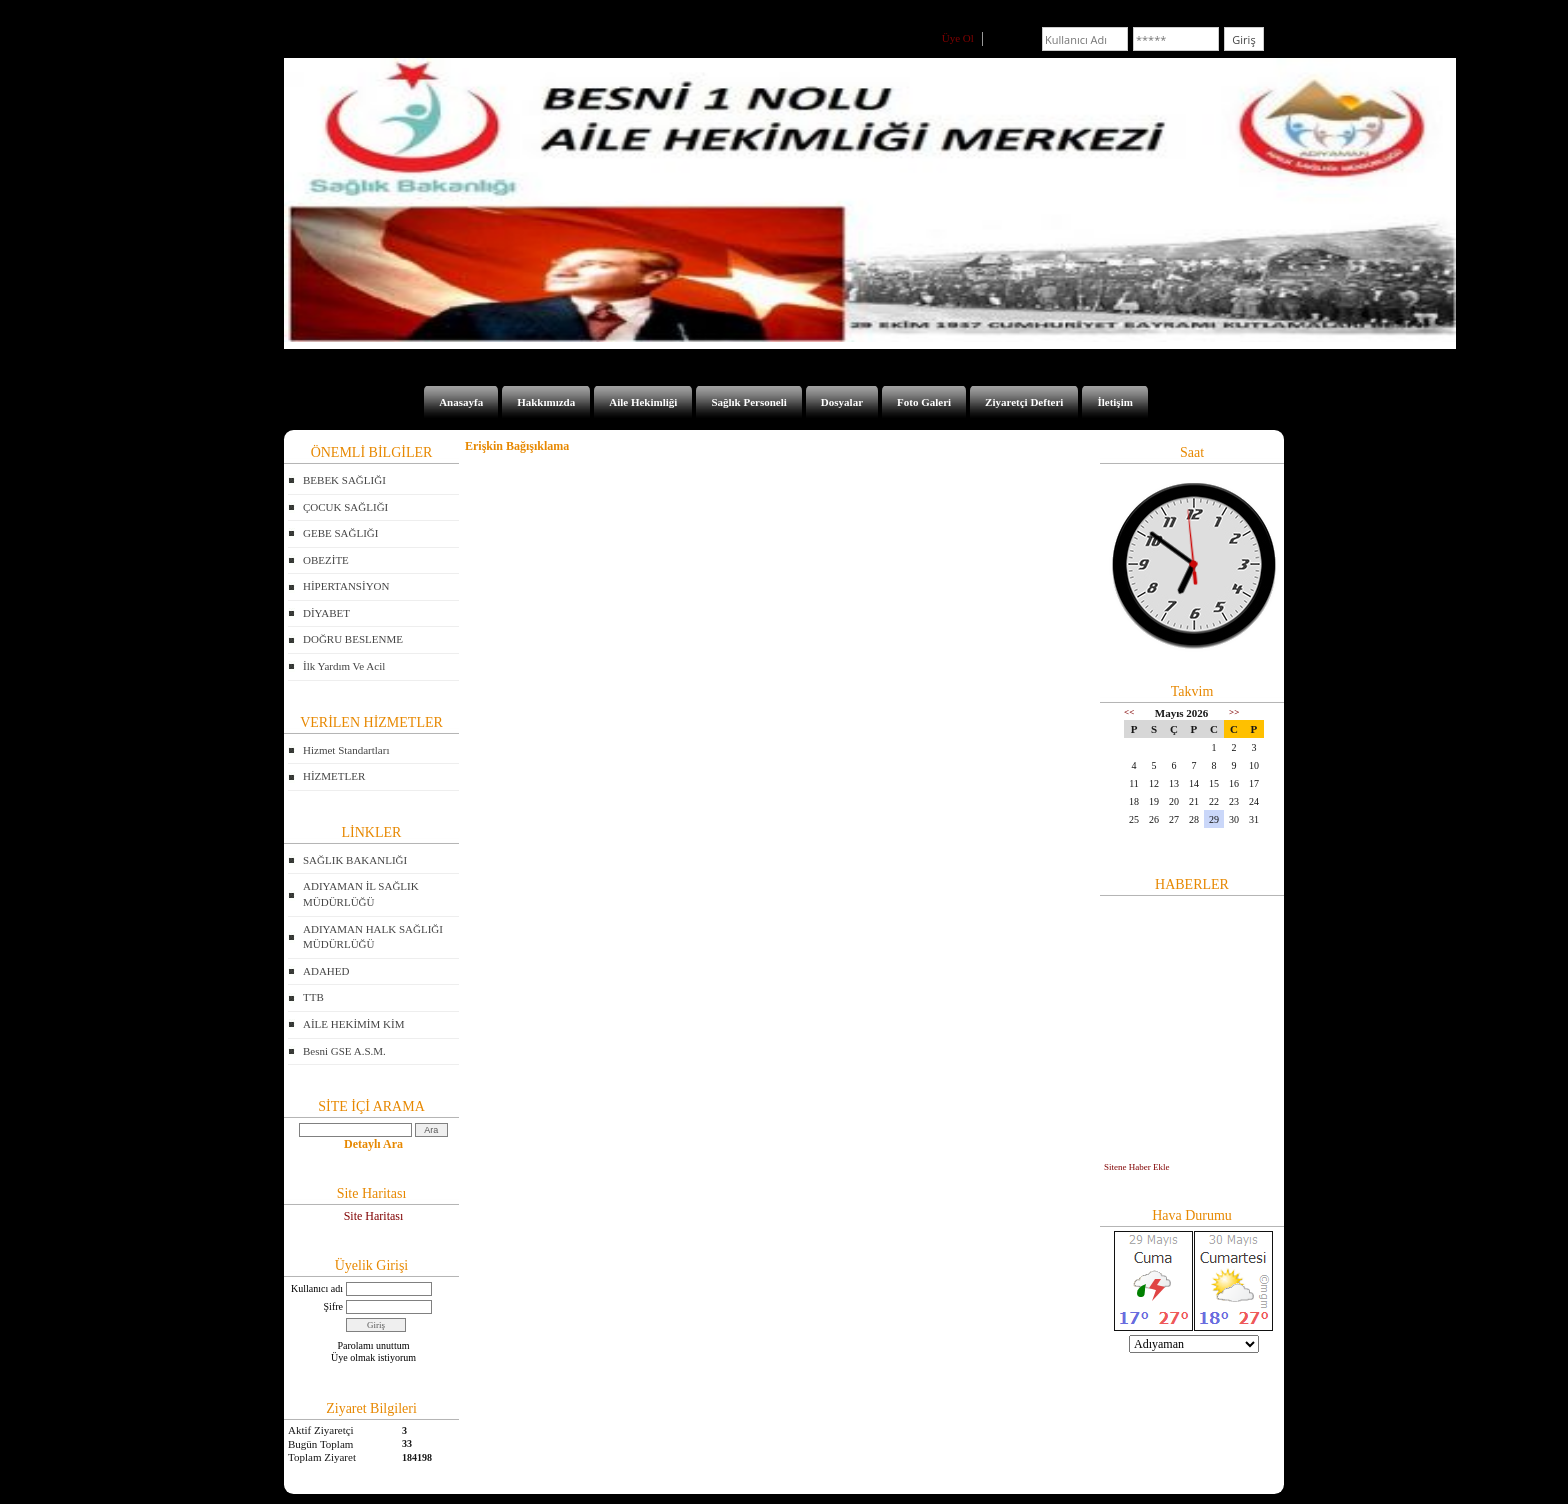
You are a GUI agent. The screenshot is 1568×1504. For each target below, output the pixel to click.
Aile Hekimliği (643, 402)
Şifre (333, 1306)
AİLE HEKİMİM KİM (353, 1024)
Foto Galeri (924, 402)
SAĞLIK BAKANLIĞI (355, 860)
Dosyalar (842, 402)
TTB (313, 997)
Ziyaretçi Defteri (1024, 402)
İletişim (1114, 402)
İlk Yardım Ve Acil (344, 666)
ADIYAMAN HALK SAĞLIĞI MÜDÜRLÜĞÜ (373, 937)
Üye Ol (958, 38)
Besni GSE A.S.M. (344, 1051)
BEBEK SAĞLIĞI (344, 480)
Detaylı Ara (373, 1144)
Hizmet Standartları (346, 750)
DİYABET (326, 613)
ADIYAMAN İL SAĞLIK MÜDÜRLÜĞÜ (361, 894)
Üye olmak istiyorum (373, 1357)
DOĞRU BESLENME (353, 639)
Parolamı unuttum (374, 1345)
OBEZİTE (326, 560)
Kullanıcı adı (317, 1288)
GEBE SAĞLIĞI (340, 533)
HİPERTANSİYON (346, 586)
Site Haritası (374, 1216)
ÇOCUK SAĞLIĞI (345, 507)
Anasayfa (461, 402)
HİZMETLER (334, 776)
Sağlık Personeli (748, 402)
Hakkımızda (546, 402)
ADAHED (326, 971)
